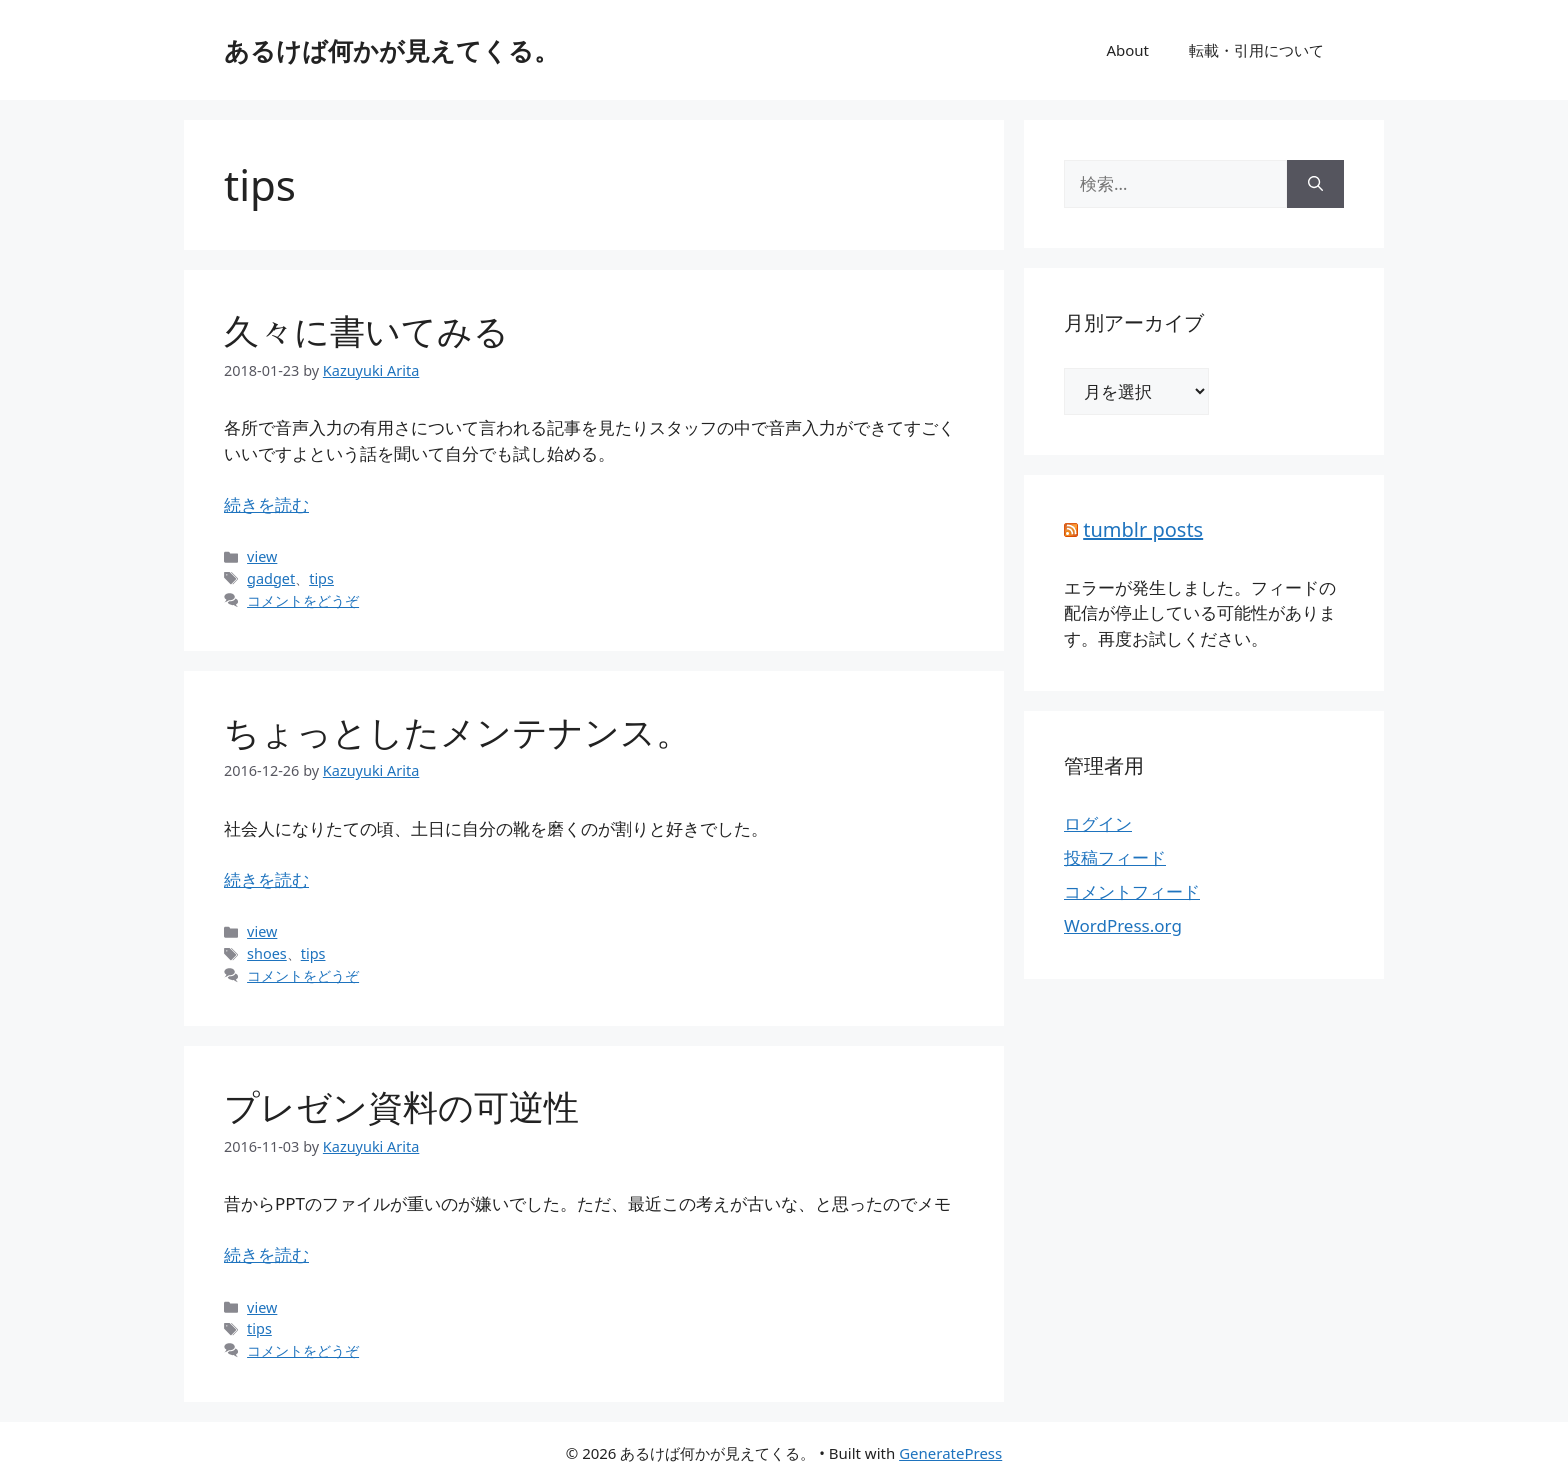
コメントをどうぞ (303, 600)
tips (321, 578)
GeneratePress (950, 1453)
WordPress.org (1123, 925)
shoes (267, 953)
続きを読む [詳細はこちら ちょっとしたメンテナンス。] (266, 879)
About (1127, 50)
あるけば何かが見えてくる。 (391, 50)
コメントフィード (1132, 891)
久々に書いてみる (366, 330)
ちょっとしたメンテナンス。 (457, 731)
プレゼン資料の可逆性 (401, 1106)
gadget (271, 578)
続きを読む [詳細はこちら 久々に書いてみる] (266, 504)
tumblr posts (1143, 529)
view (262, 556)
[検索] (1315, 184)
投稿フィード (1115, 857)
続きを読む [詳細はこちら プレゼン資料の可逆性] (266, 1254)
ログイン (1098, 823)
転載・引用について (1256, 50)
